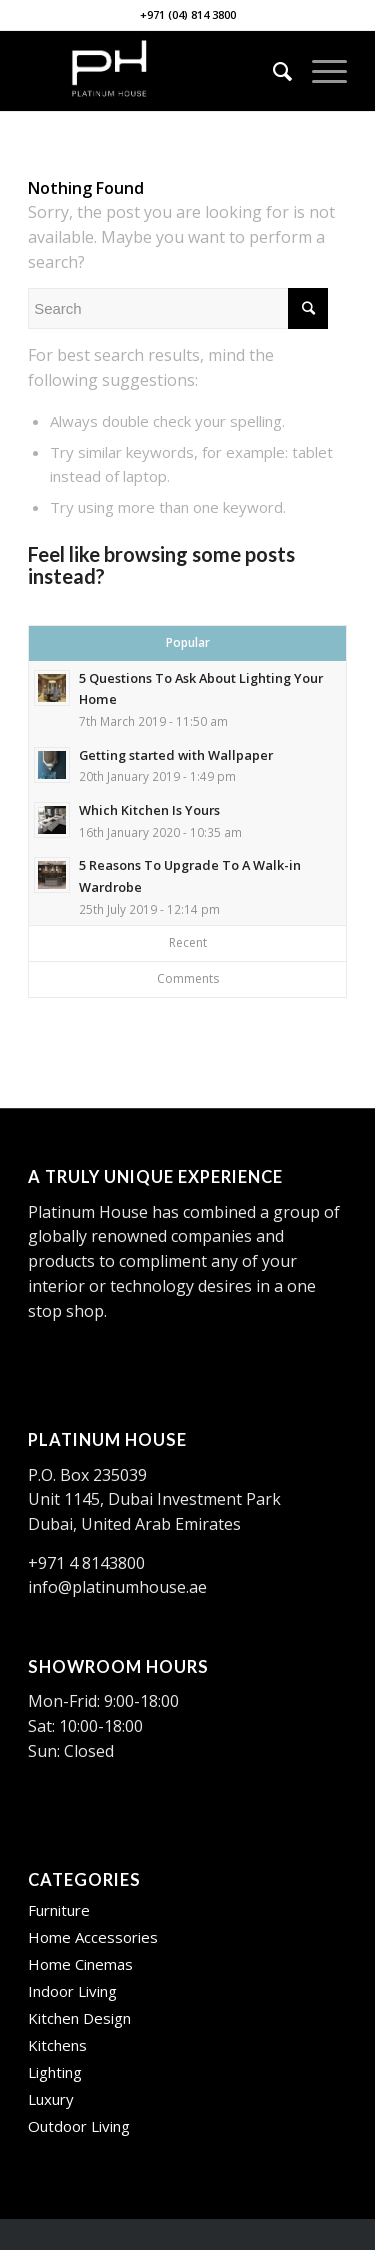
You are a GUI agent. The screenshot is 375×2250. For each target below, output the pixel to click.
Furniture (59, 1910)
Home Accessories (93, 1937)
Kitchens (57, 2045)
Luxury (51, 2099)
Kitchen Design (79, 2018)
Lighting (55, 2072)
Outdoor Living (79, 2126)
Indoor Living (72, 1991)
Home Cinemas (80, 1964)
